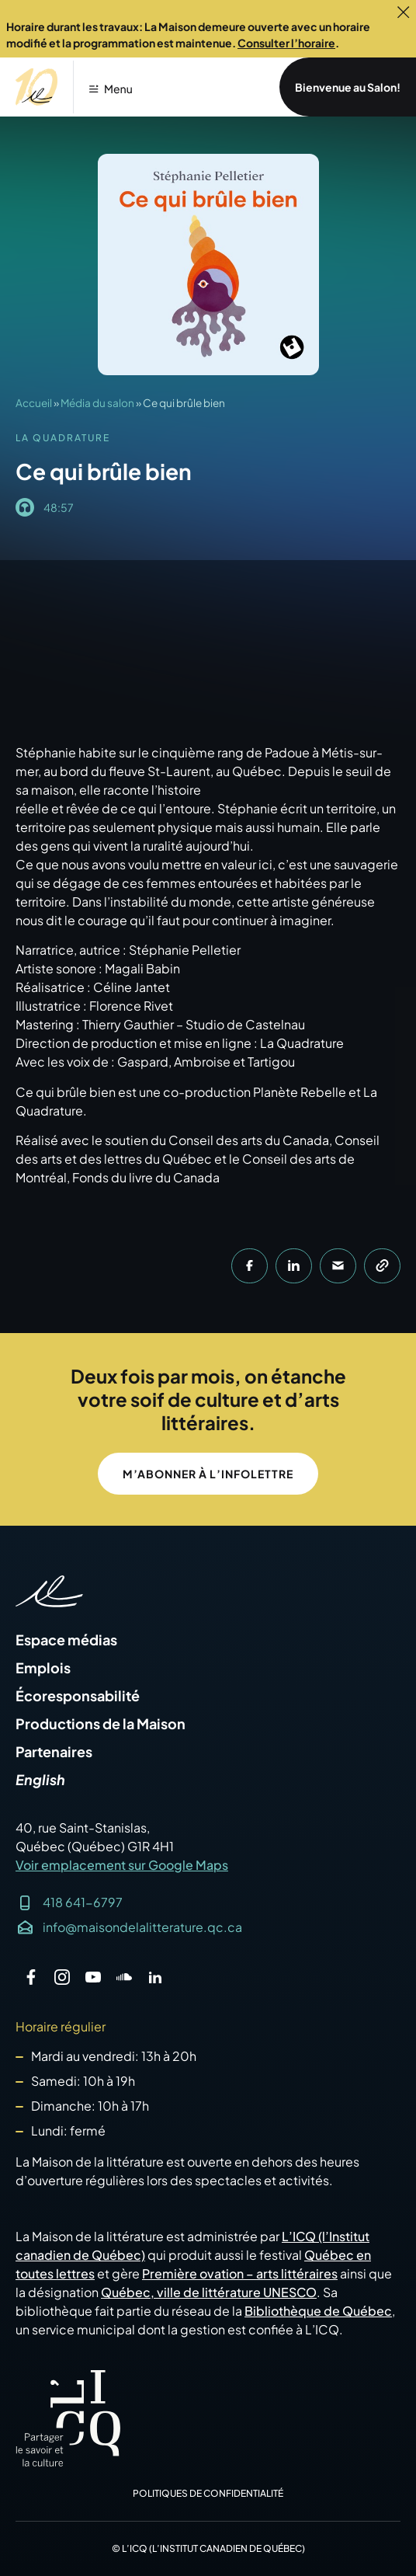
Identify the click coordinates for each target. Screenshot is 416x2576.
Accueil (34, 402)
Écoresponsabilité (78, 1696)
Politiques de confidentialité (208, 2493)
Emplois (43, 1668)
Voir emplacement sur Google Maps (122, 1865)
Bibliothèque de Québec (318, 2311)
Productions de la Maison (100, 1724)
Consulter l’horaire (286, 43)
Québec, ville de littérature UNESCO (209, 2292)
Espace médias (66, 1640)
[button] (109, 77)
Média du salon (97, 402)
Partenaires (54, 1752)
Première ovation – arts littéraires (240, 2273)
